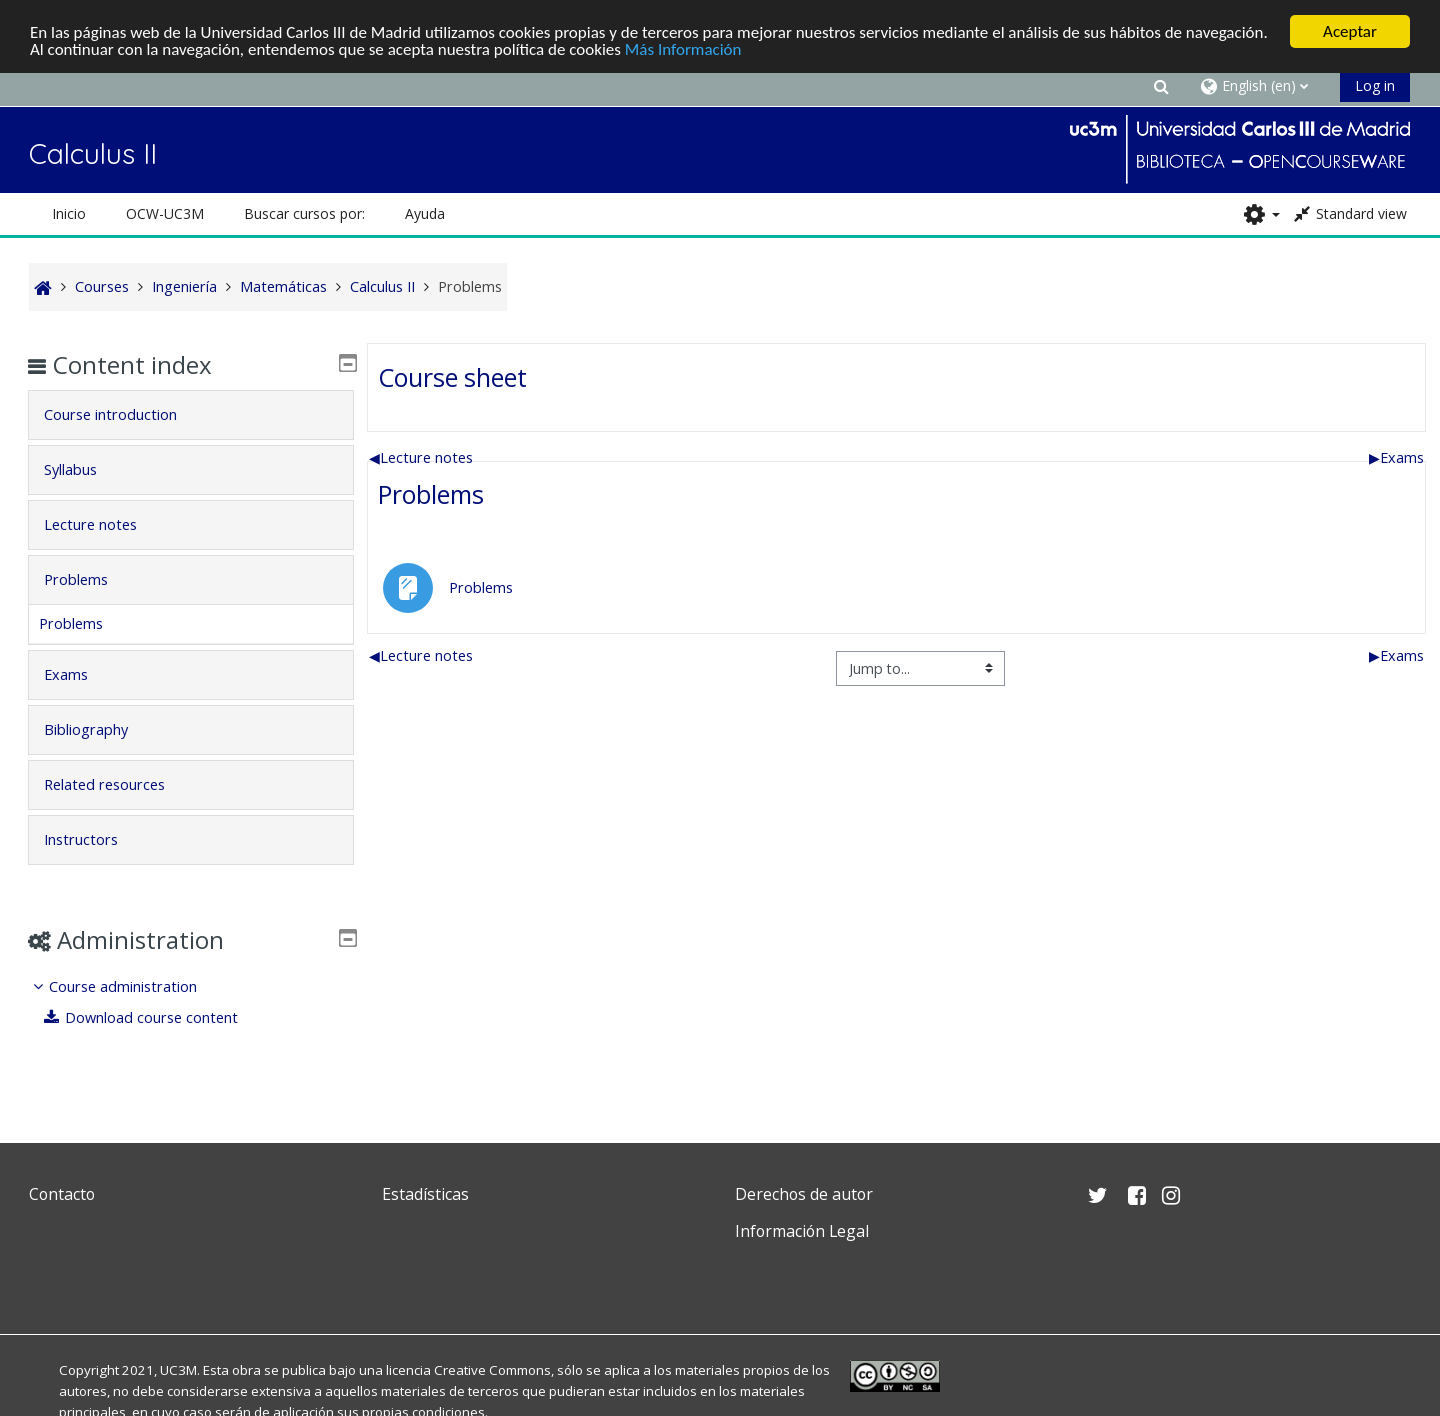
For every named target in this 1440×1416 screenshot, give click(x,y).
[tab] (191, 415)
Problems (431, 494)
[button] (1162, 85)
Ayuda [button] (425, 213)
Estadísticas (425, 1194)
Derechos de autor (804, 1194)
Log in (1375, 85)
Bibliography (100, 729)
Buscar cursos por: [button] (304, 213)
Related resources (118, 784)
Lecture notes (421, 456)
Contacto (62, 1194)
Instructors (95, 839)
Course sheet (452, 376)
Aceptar (1350, 31)
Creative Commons (492, 1370)
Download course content (155, 1017)
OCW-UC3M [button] (165, 213)
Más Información (683, 48)
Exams (1396, 456)
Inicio (69, 213)
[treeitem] (191, 1002)
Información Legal (802, 1231)
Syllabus (84, 469)
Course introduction (124, 414)
